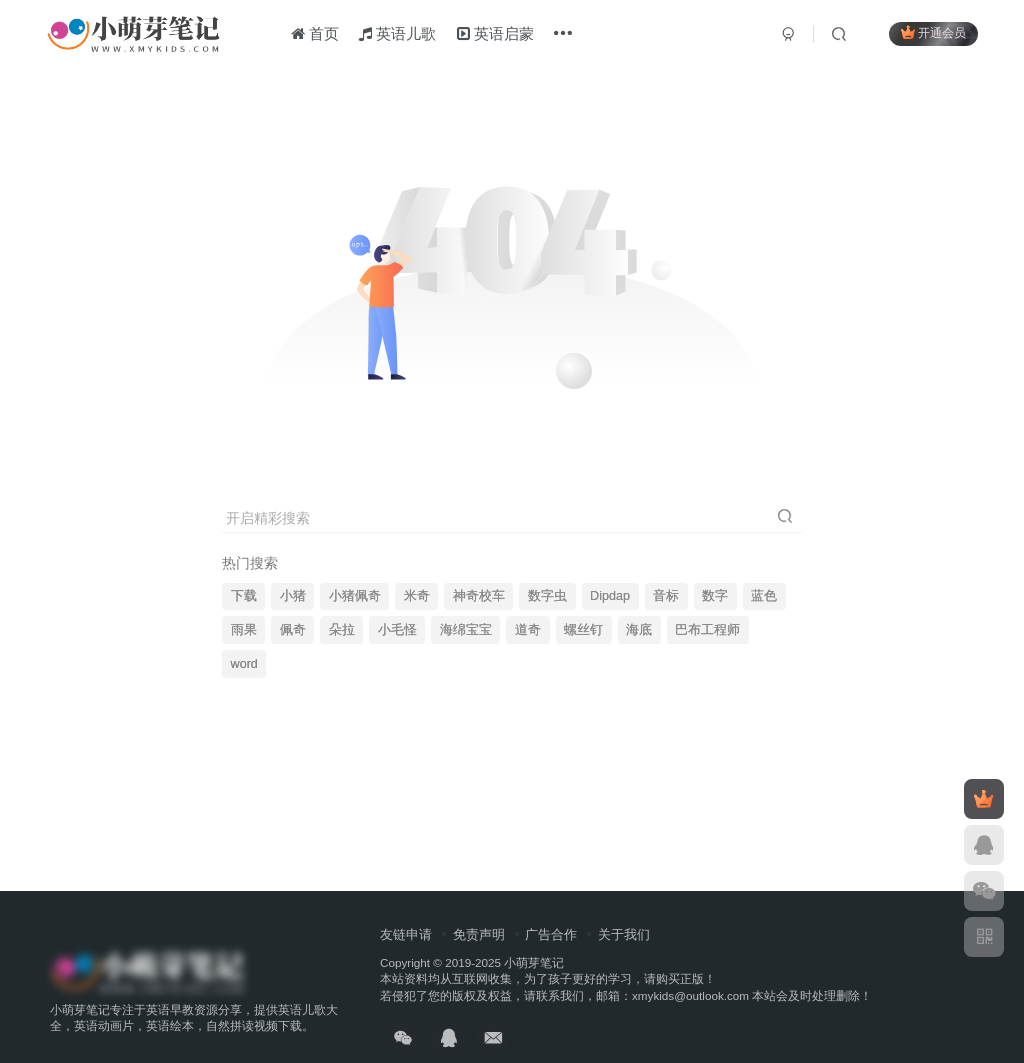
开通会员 (933, 32)
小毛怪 (397, 630)
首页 (315, 33)
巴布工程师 (707, 630)
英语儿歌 (397, 33)
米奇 (417, 596)
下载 (244, 596)
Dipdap (610, 596)
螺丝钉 (583, 630)
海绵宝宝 (466, 630)
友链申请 (406, 934)
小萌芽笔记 (534, 962)
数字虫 (547, 596)
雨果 (244, 630)
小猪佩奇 (355, 596)
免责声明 (479, 934)
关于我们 (624, 934)
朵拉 (342, 630)
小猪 (293, 596)
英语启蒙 (495, 33)
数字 (715, 596)
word (244, 664)
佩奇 (293, 630)
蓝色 (764, 596)
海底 (639, 630)
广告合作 (551, 934)
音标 (666, 596)
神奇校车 (479, 596)
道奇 (528, 630)
